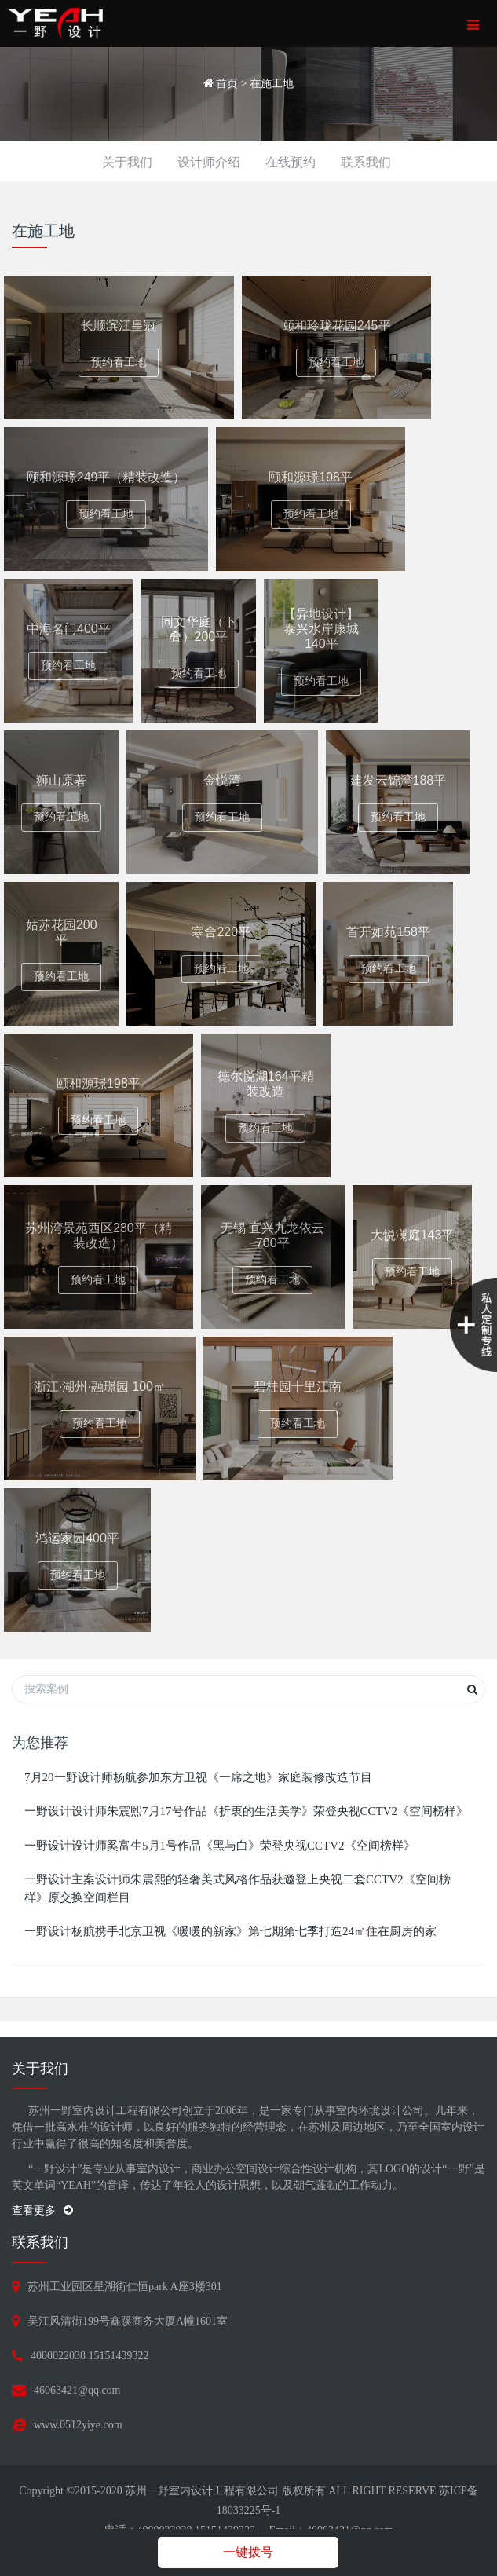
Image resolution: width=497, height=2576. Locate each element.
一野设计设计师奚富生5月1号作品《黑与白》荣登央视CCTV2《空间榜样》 (219, 1845)
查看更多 (42, 2210)
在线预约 (290, 162)
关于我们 (127, 162)
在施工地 (272, 84)
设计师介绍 (208, 162)
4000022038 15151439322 (90, 2356)
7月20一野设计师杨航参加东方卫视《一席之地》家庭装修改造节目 (198, 1777)
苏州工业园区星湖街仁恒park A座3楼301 (124, 2286)
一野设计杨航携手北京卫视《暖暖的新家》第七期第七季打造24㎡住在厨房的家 (230, 1931)
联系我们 (366, 162)
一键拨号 (248, 2552)
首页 (227, 84)
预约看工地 (118, 362)
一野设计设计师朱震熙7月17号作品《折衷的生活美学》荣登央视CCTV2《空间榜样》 (246, 1811)
